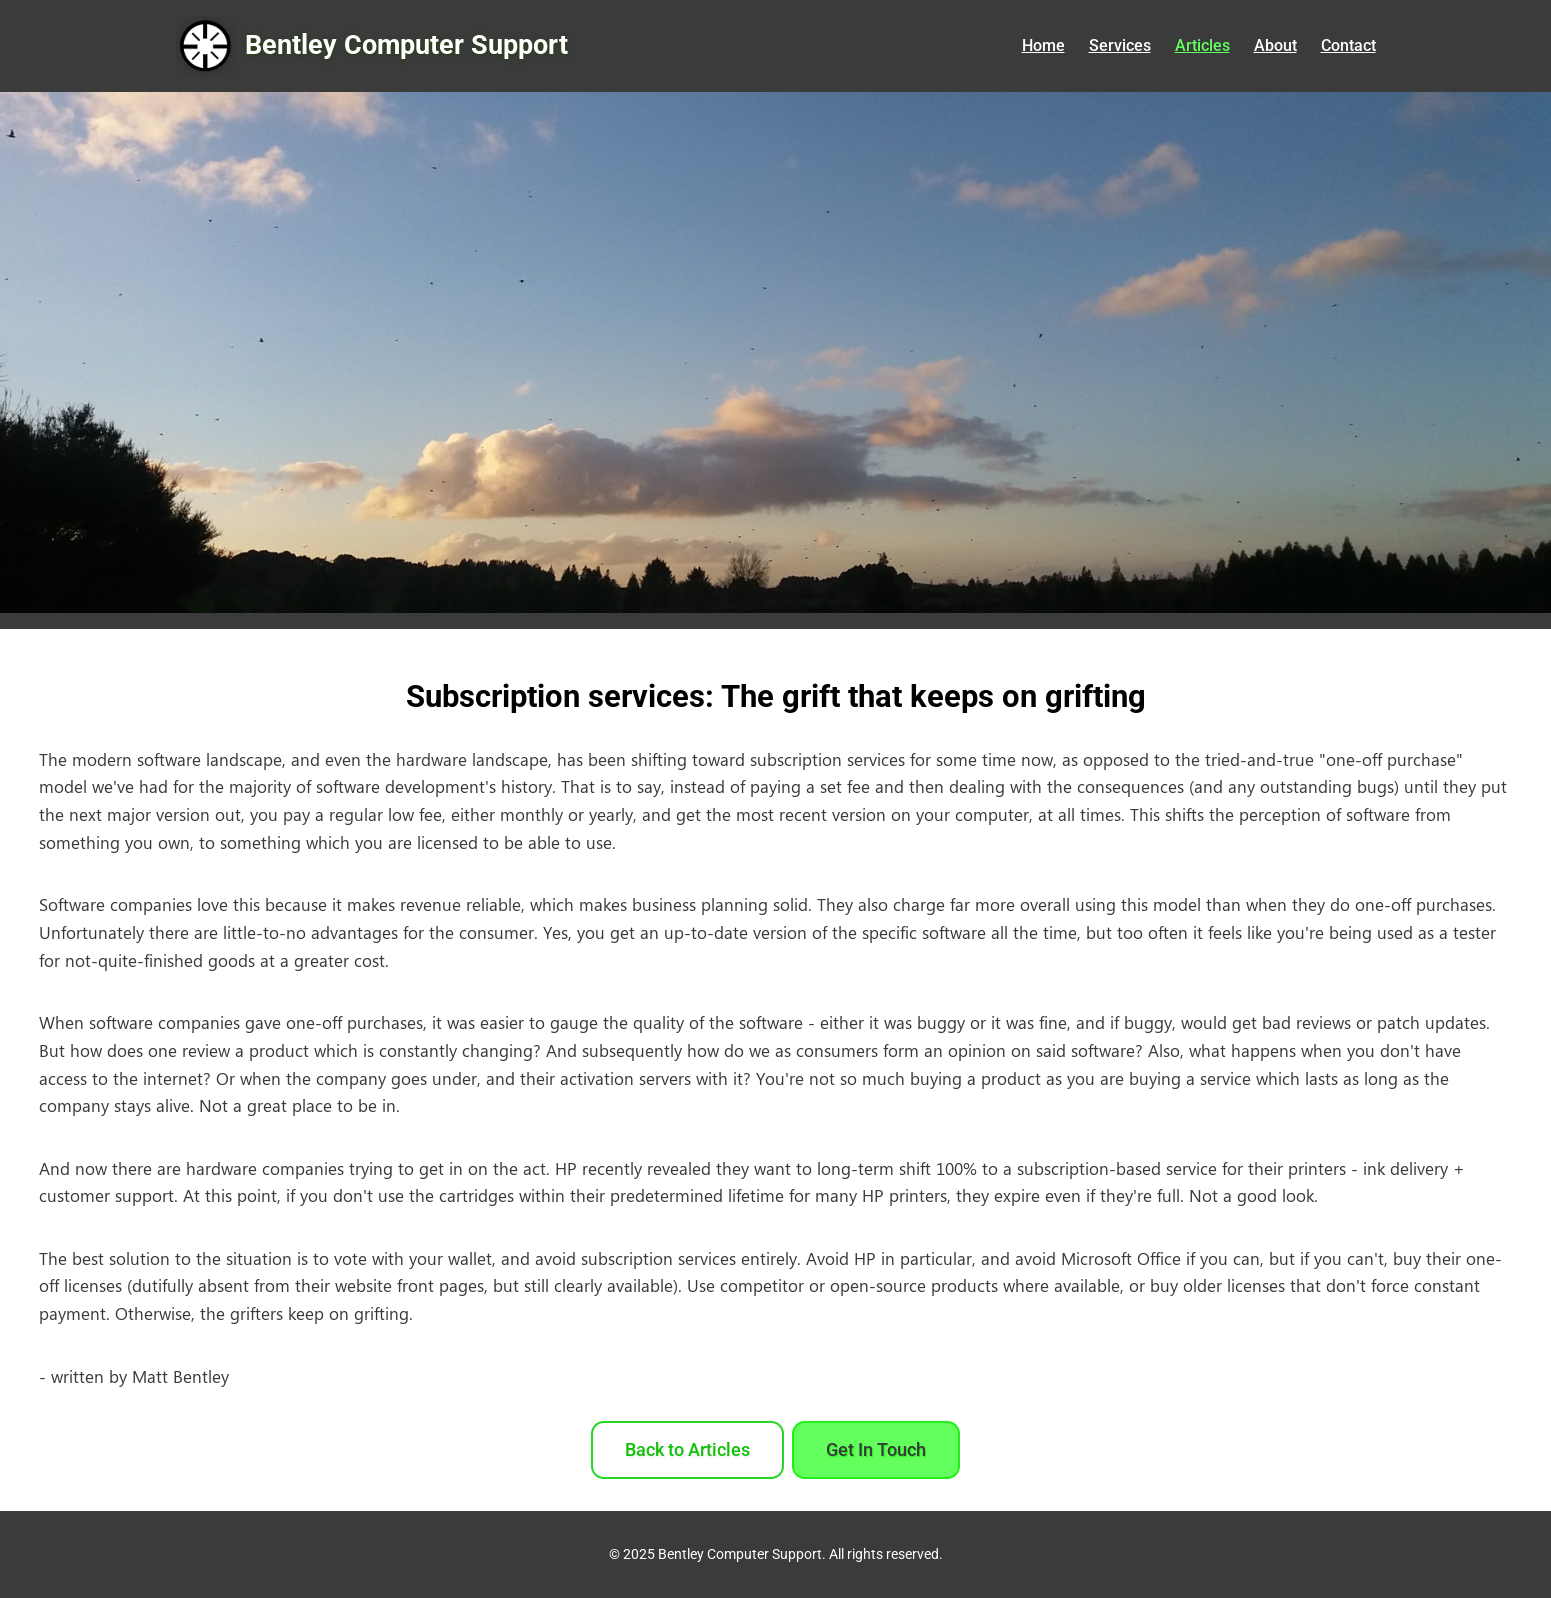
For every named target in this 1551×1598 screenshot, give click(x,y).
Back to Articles (687, 1450)
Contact (1348, 45)
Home (1043, 45)
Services (1120, 45)
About (1275, 45)
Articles (1202, 45)
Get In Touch (876, 1450)
